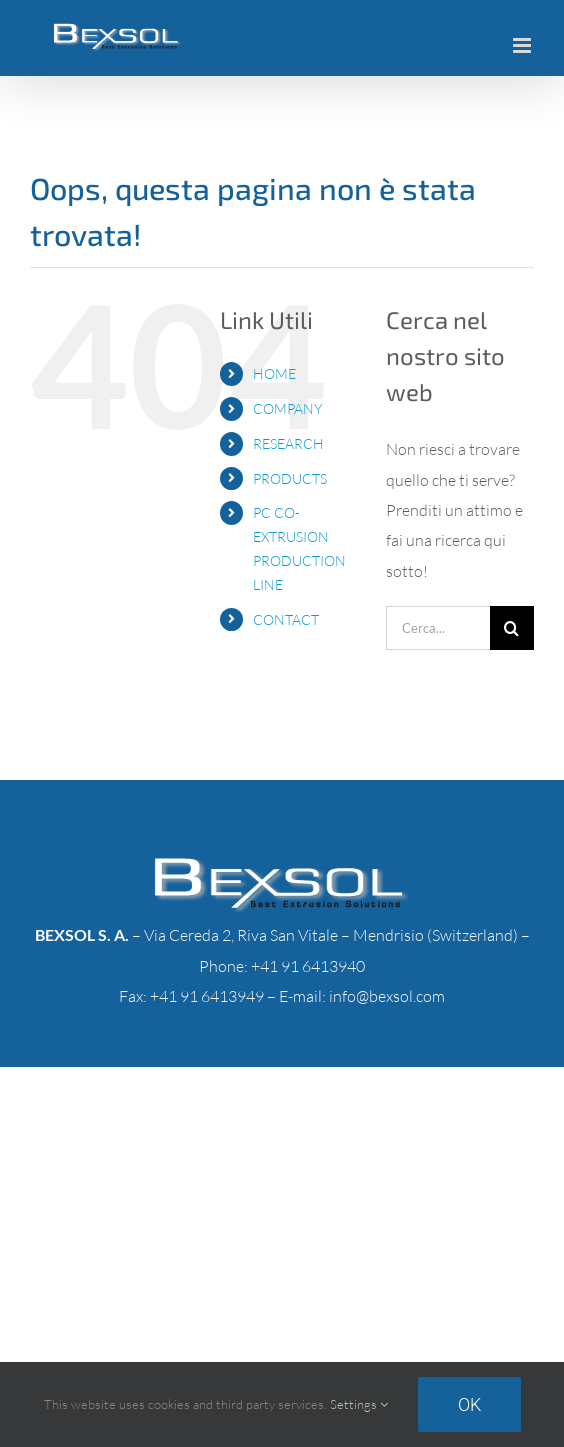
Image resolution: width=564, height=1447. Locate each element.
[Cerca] (512, 628)
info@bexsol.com (387, 996)
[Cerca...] (438, 628)
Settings (359, 1404)
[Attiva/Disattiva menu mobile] (523, 45)
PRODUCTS (290, 478)
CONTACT (286, 619)
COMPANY (287, 408)
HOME (274, 373)
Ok (469, 1404)
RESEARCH (288, 443)
